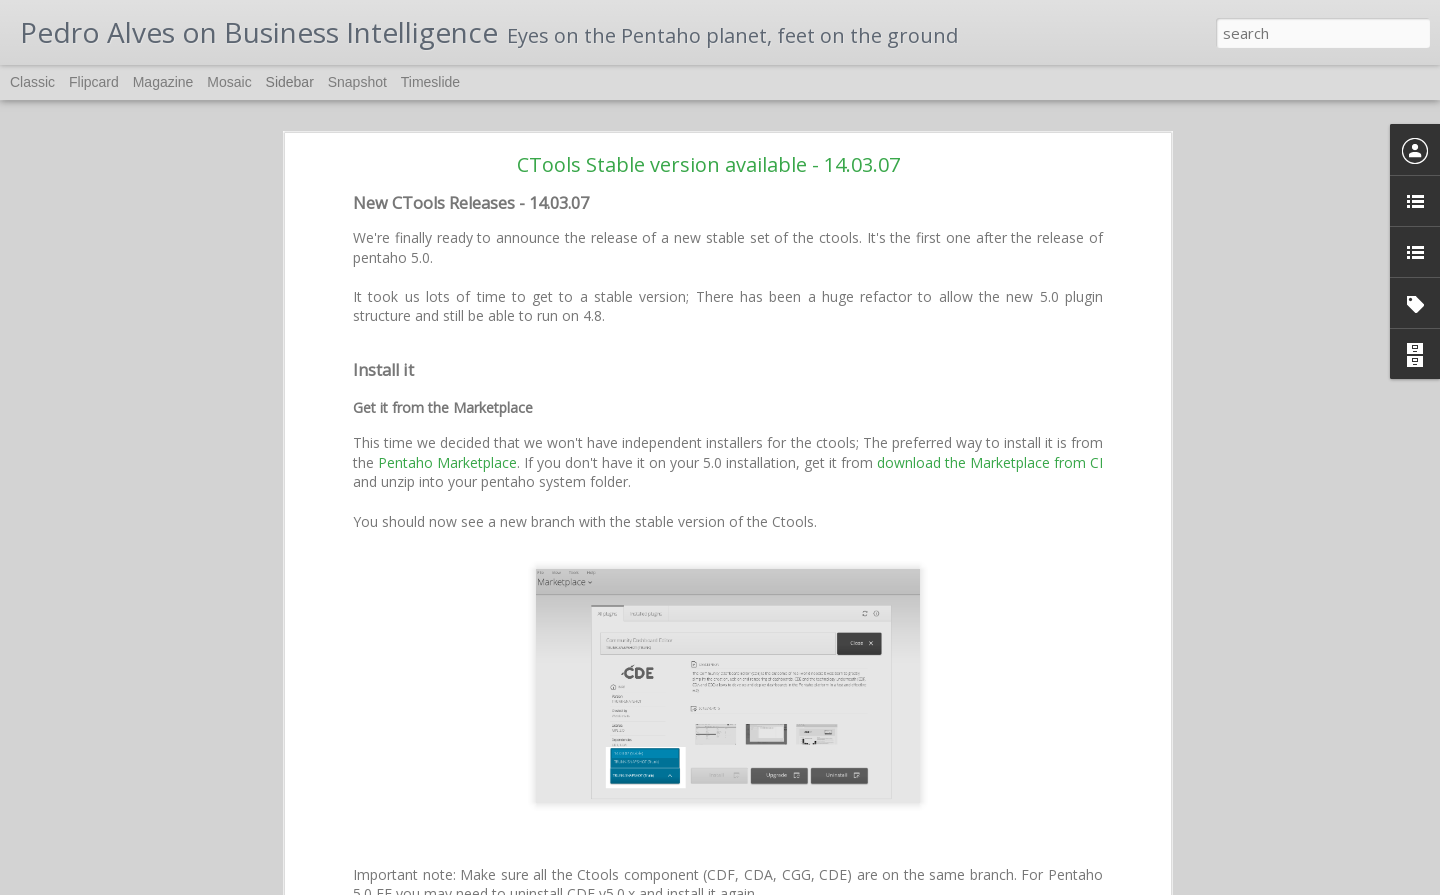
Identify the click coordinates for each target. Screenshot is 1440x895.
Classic (32, 82)
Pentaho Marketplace (447, 344)
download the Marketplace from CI (990, 344)
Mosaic (229, 82)
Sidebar (290, 82)
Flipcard (94, 82)
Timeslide (430, 82)
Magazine (163, 82)
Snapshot (357, 82)
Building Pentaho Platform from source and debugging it (180, 887)
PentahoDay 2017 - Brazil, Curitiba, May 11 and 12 (169, 842)
